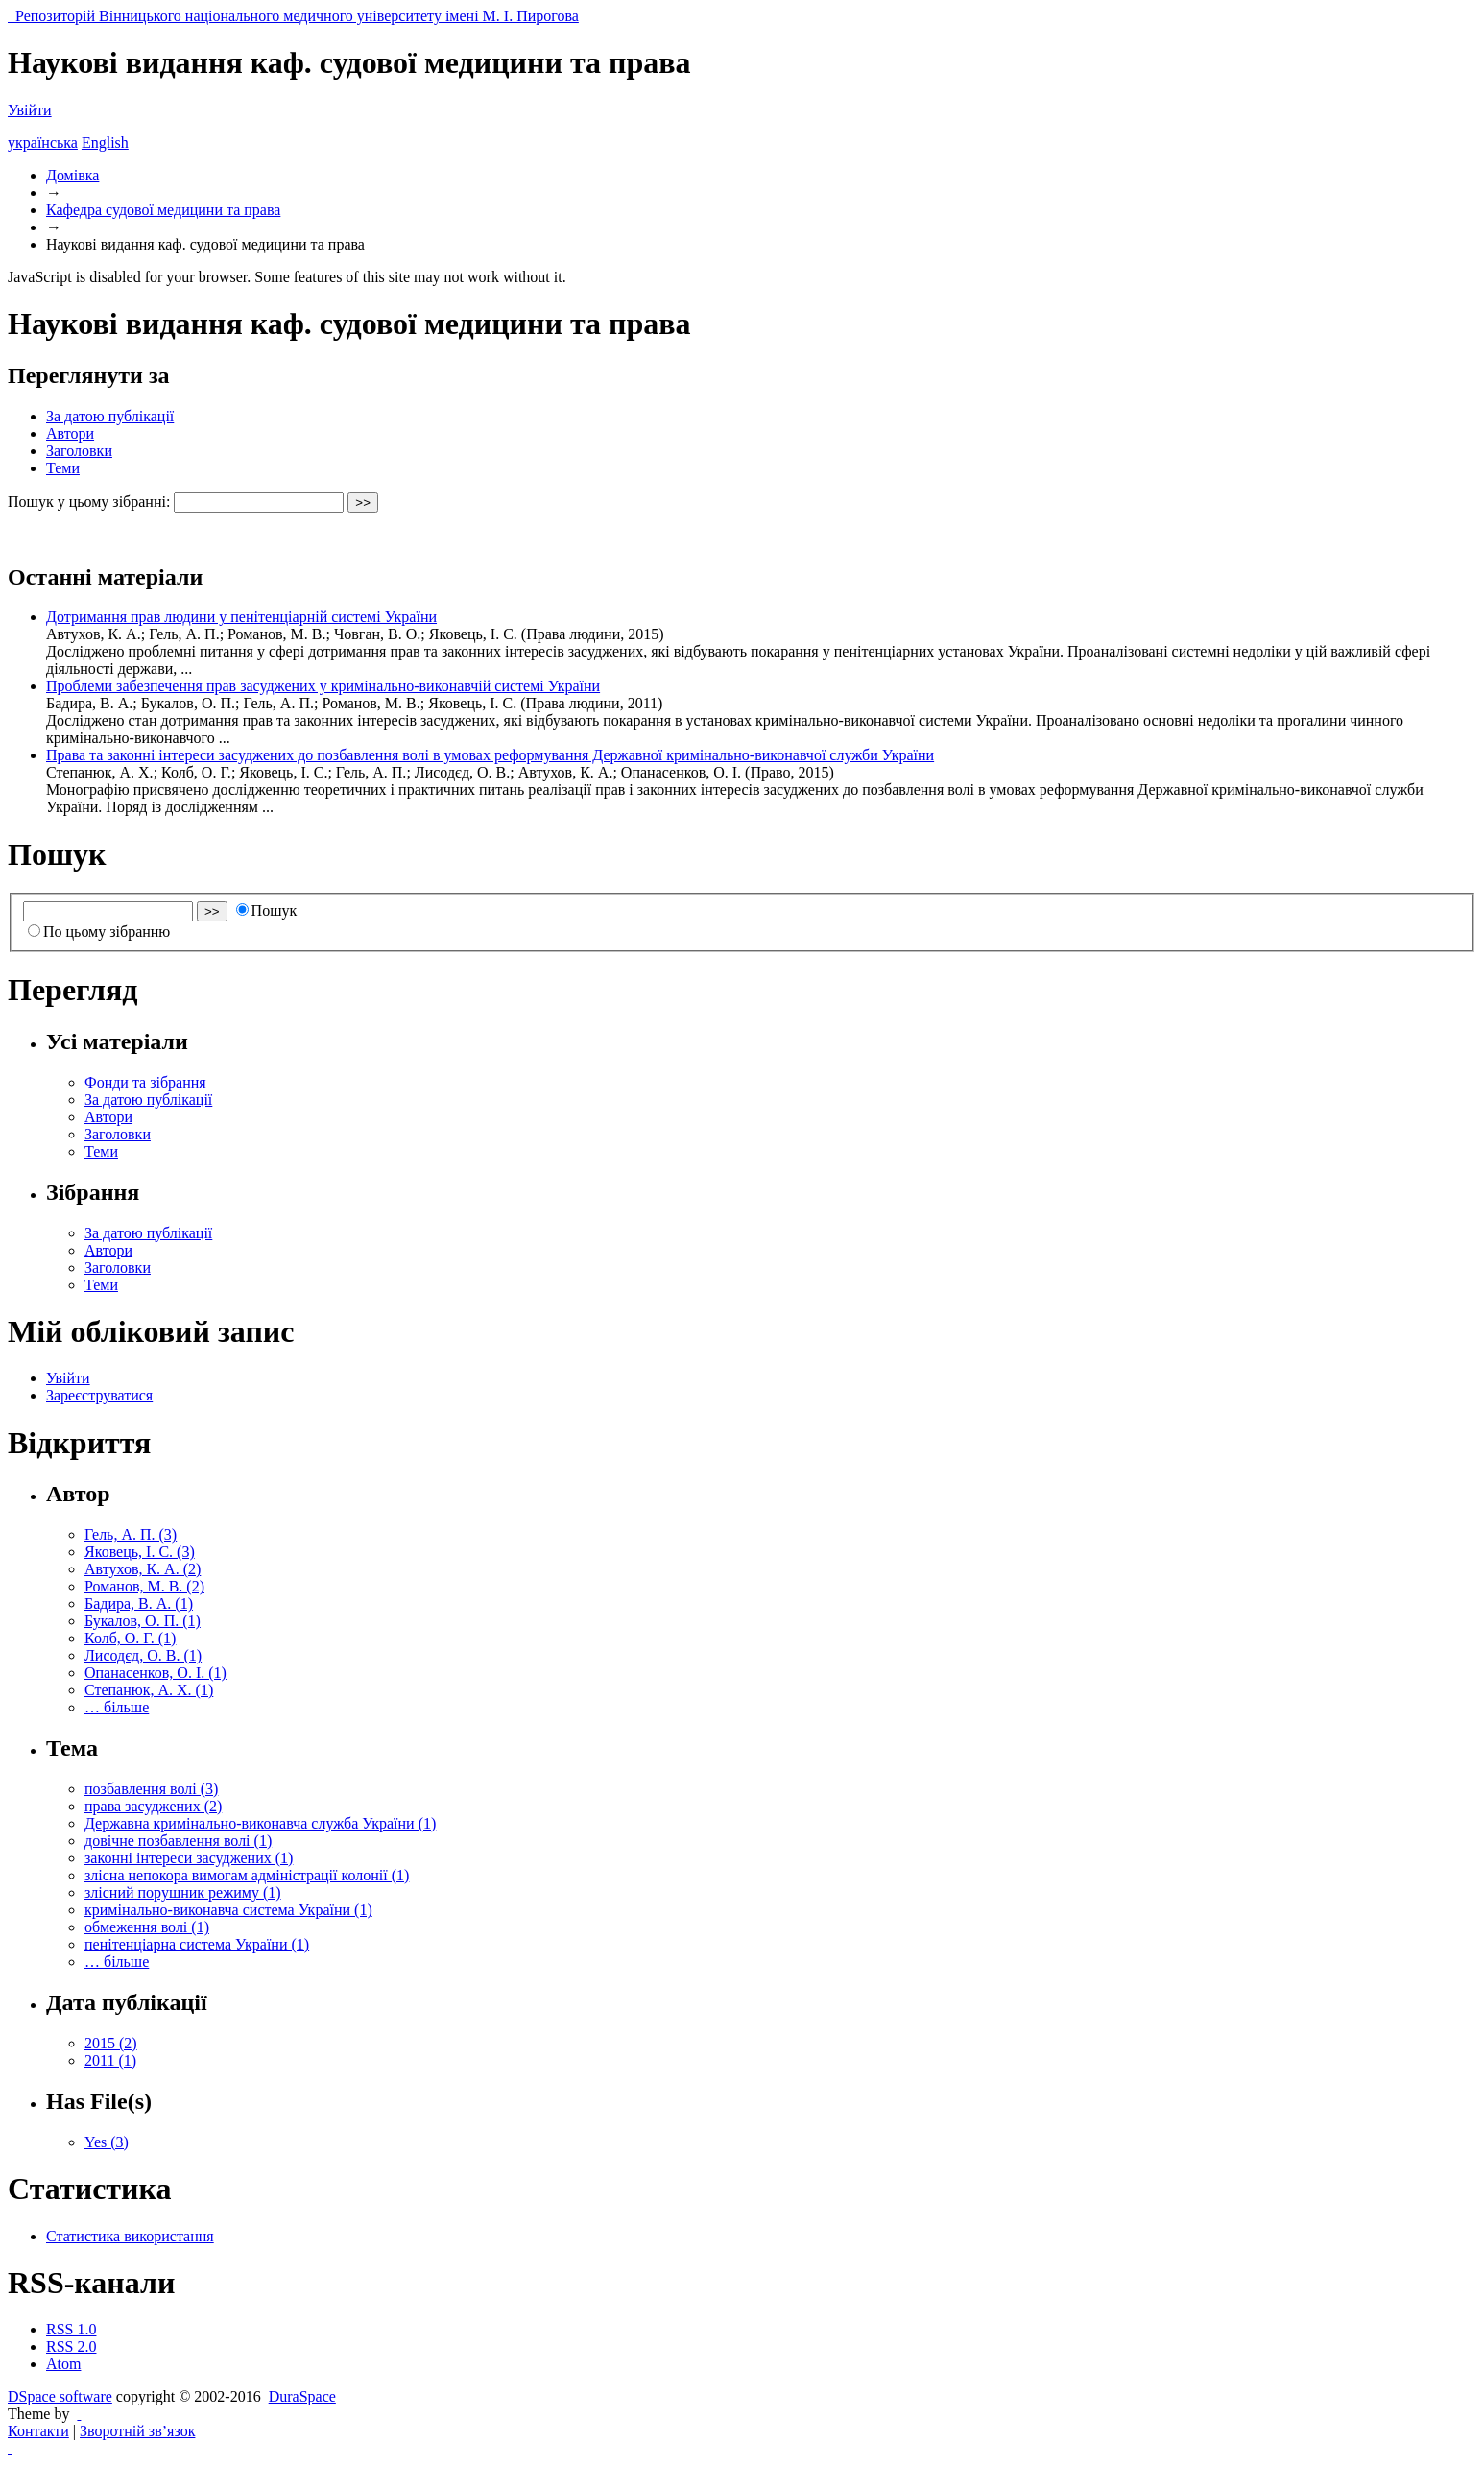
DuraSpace (302, 2396)
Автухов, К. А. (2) (142, 1569)
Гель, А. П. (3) (130, 1534)
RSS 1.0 (71, 2329)
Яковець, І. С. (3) (139, 1552)
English (105, 142)
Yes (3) (106, 2142)
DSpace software (60, 2396)
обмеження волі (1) (146, 1927)
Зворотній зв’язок (137, 2431)
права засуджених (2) (153, 1806)
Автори (70, 433)
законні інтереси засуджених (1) (188, 1858)
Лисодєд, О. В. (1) (143, 1655)
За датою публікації (110, 416)
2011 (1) (110, 2060)
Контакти (38, 2431)
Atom (63, 2364)
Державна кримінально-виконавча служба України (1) (260, 1823)
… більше (116, 1707)
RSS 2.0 (71, 2346)
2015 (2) (110, 2043)
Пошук (267, 910)
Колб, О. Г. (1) (130, 1638)
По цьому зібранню (99, 931)
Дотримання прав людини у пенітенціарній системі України (241, 617)
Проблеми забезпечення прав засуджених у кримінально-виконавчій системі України (323, 686)
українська (43, 142)
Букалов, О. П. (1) (142, 1621)
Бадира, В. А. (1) (138, 1603)
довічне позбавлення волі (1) (178, 1840)
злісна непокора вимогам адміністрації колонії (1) (246, 1875)
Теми (63, 468)
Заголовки (79, 451)
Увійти (30, 110)
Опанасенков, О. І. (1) (155, 1672)
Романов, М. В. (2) (144, 1586)
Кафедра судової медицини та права (163, 210)
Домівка (72, 175)
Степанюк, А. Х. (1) (148, 1690)
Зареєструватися (99, 1395)
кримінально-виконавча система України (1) (228, 1910)
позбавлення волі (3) (151, 1789)
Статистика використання (130, 2236)
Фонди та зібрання (145, 1082)
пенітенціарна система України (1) (196, 1944)
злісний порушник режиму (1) (182, 1892)
